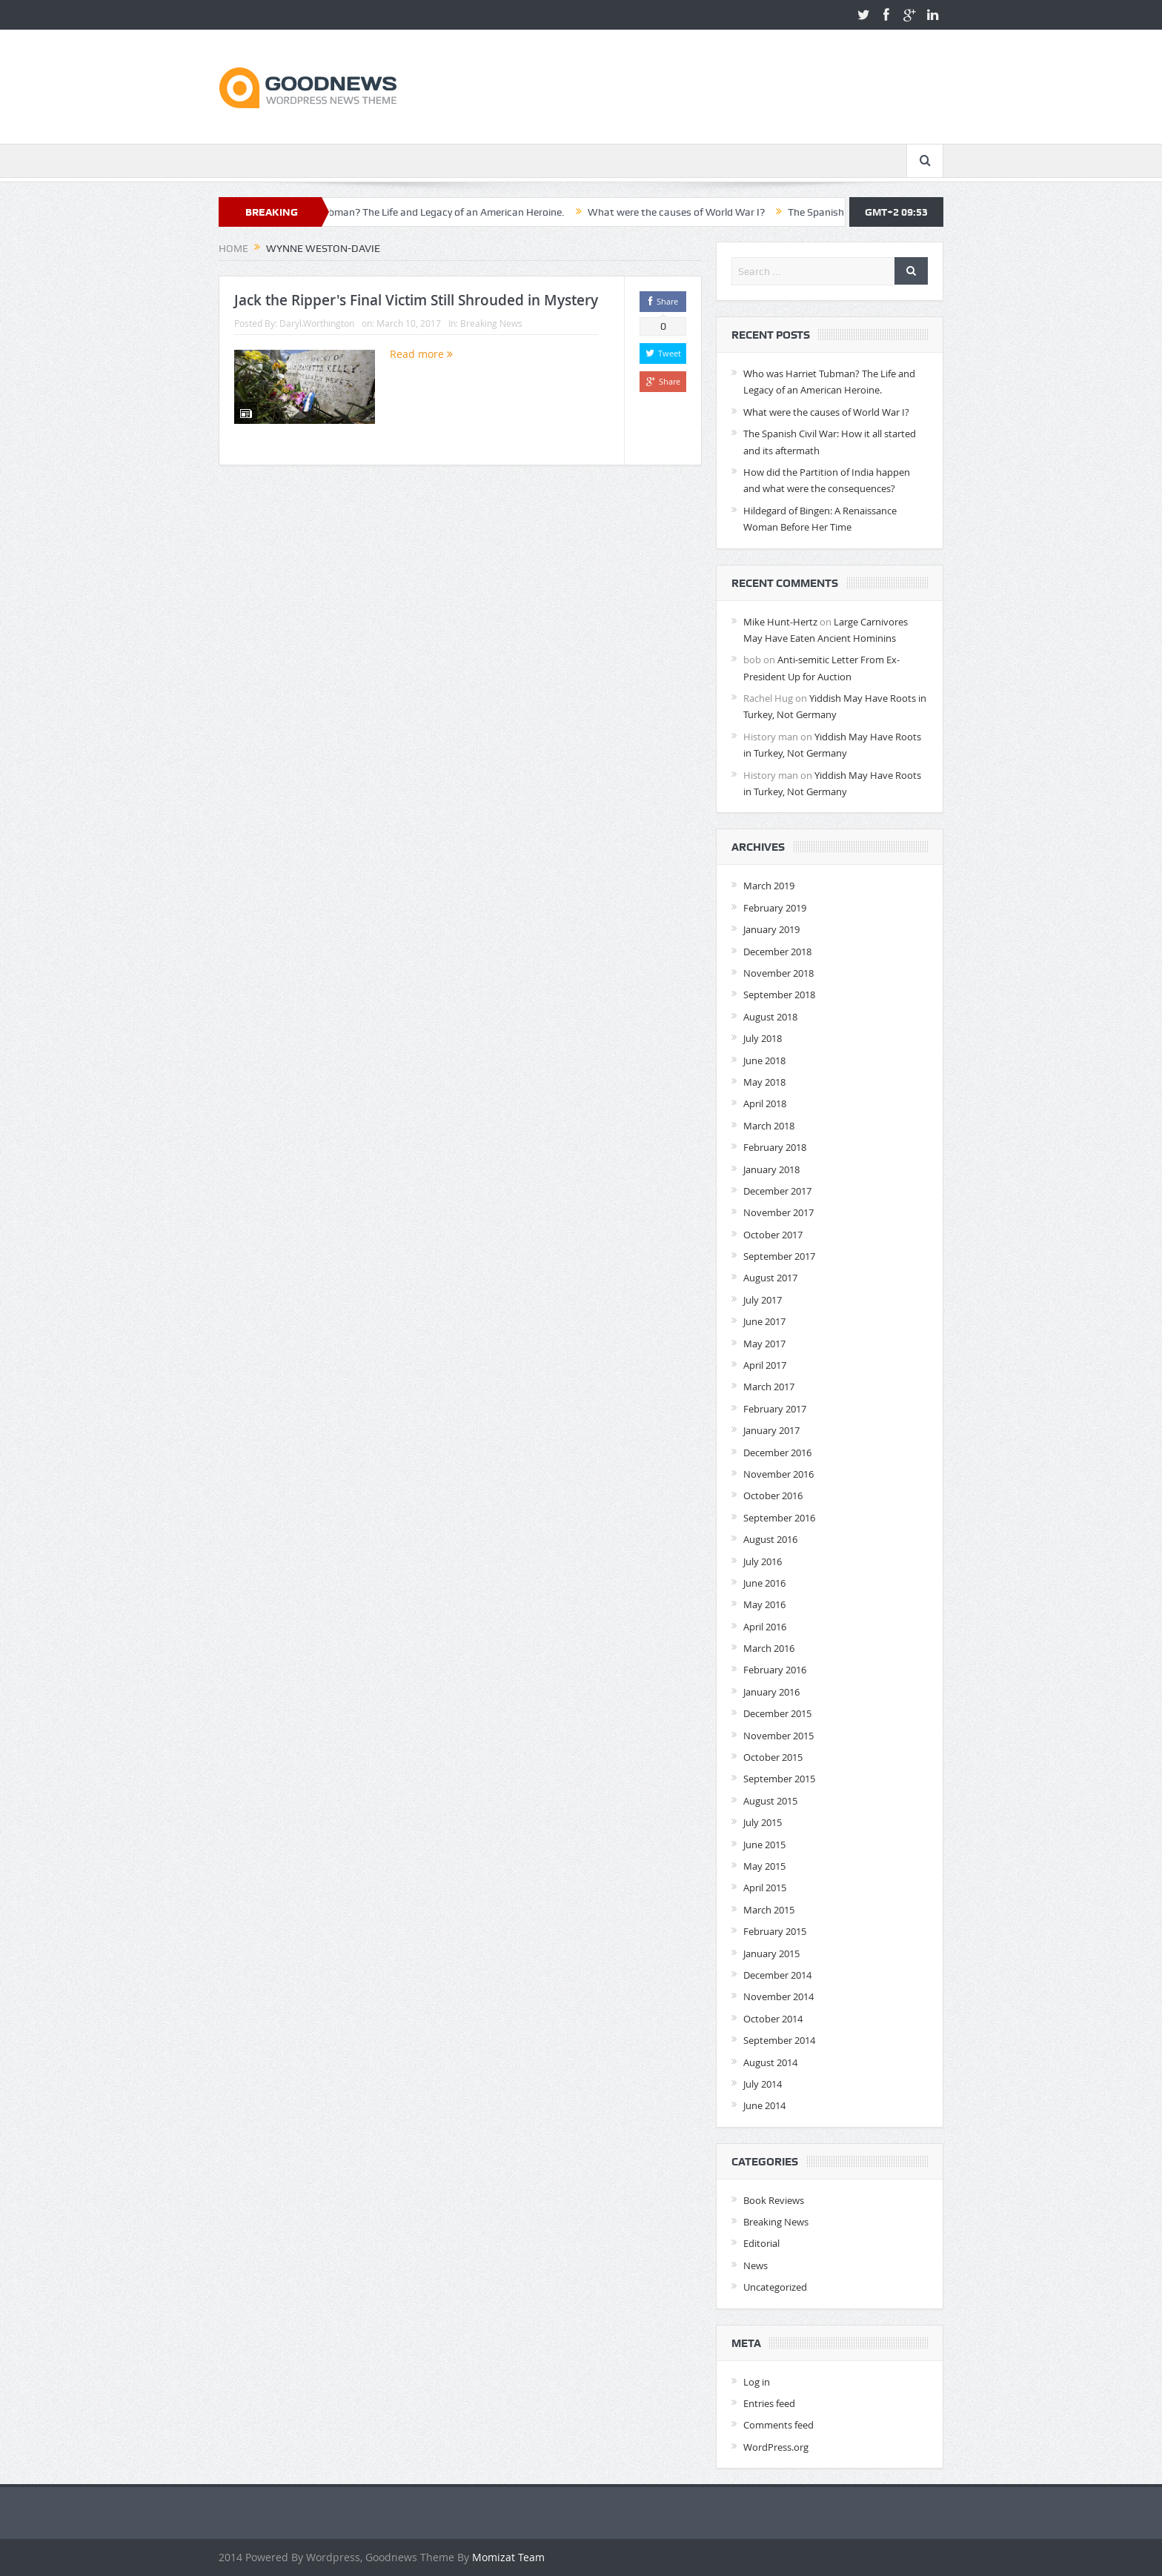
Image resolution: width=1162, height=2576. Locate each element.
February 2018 (774, 1147)
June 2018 (764, 1060)
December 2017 (777, 1191)
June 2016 (764, 1583)
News (755, 2265)
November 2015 (778, 1735)
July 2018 (762, 1038)
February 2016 (774, 1669)
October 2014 (773, 2018)
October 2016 (773, 1495)
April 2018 (764, 1103)
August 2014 (770, 2062)
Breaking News (491, 323)
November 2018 (778, 973)
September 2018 (779, 994)
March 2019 (768, 885)
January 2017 (771, 1430)
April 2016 (764, 1626)
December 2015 (777, 1713)
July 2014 (762, 2084)
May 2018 (764, 1082)
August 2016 (770, 1539)
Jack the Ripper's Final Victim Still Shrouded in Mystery (416, 300)
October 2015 (773, 1757)
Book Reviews (773, 2200)
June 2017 (764, 1321)
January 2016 (771, 1692)
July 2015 (762, 1822)
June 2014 (764, 2105)
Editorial (761, 2243)
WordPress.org (776, 2447)
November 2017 (778, 1212)
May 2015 (764, 1866)
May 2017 (764, 1343)
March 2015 (768, 1909)
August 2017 (770, 1277)
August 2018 (770, 1016)
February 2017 (774, 1408)
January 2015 (771, 1953)
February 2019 (774, 907)
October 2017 (773, 1234)
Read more (421, 354)
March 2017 (768, 1386)
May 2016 (764, 1604)
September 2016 (779, 1517)
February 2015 (774, 1931)
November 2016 (778, 1474)
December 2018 (777, 951)
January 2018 (771, 1169)
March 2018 (768, 1125)
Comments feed (778, 2424)
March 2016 (768, 1648)
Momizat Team (508, 2557)
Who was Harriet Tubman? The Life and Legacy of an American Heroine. (441, 212)
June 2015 (764, 1844)
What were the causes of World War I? (717, 212)
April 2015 (764, 1887)
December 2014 (777, 1975)
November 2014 (778, 1996)
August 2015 (770, 1800)
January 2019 (771, 929)
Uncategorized (775, 2287)
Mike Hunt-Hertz (780, 621)
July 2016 (762, 1561)
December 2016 (777, 1452)
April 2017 (764, 1365)
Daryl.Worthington (316, 323)
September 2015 (779, 1778)
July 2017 (762, 1300)
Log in (756, 2382)
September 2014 (779, 2040)
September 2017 (779, 1256)
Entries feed (769, 2403)
